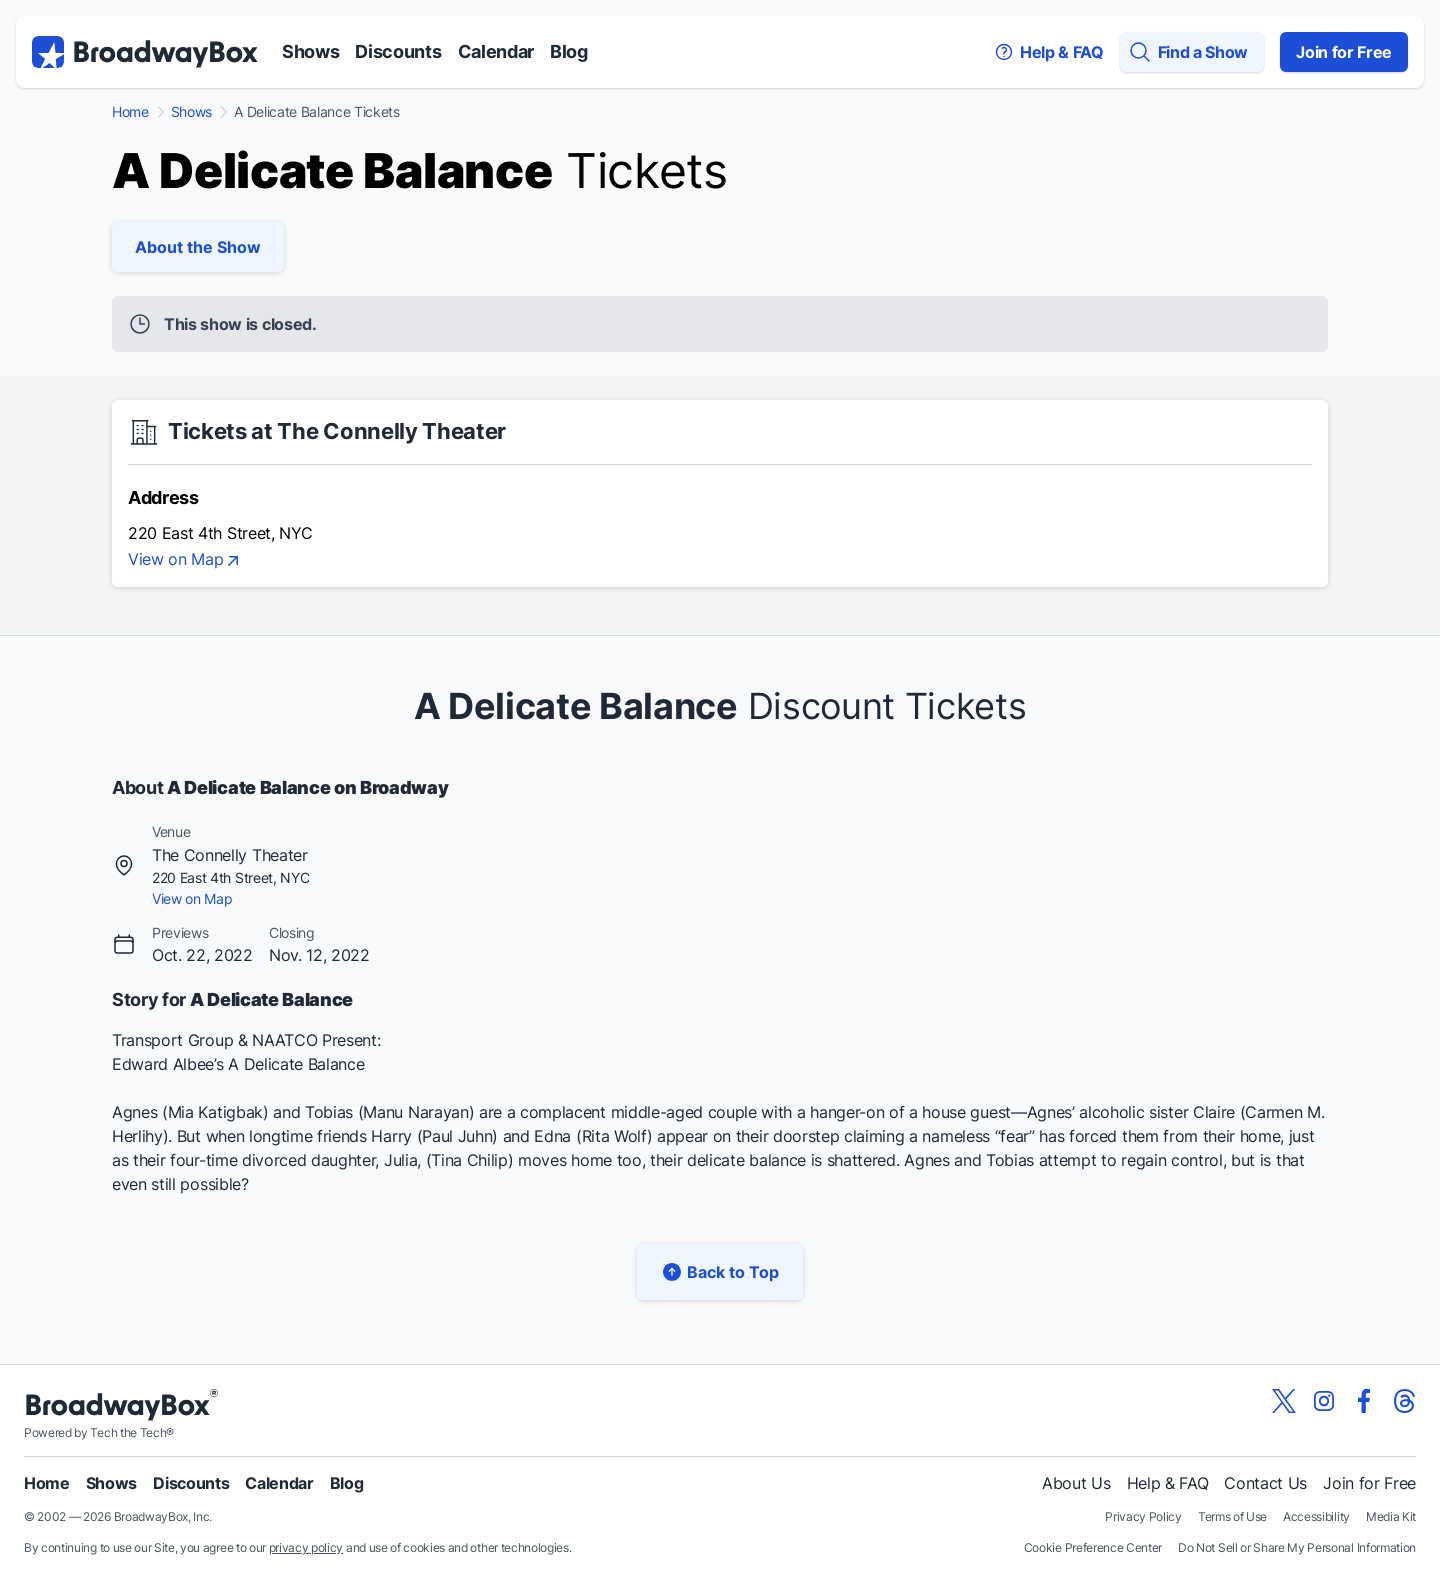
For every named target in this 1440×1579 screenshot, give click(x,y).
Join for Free (1344, 52)
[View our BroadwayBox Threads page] (1404, 1401)
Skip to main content (720, 0)
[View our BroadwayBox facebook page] (1364, 1401)
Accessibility (1316, 1516)
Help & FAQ (1168, 1483)
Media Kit (1391, 1516)
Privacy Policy (1143, 1516)
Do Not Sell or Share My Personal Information (1297, 1547)
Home (130, 112)
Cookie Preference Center (1093, 1547)
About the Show (198, 247)
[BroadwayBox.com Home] (145, 52)
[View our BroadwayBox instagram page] (1324, 1401)
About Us (1076, 1483)
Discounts (398, 51)
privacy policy (306, 1547)
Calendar (496, 51)
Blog (569, 51)
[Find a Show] (1192, 52)
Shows (310, 51)
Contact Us (1265, 1483)
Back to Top (720, 1271)
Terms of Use (1232, 1516)
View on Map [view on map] (185, 561)
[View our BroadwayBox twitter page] (1284, 1401)
